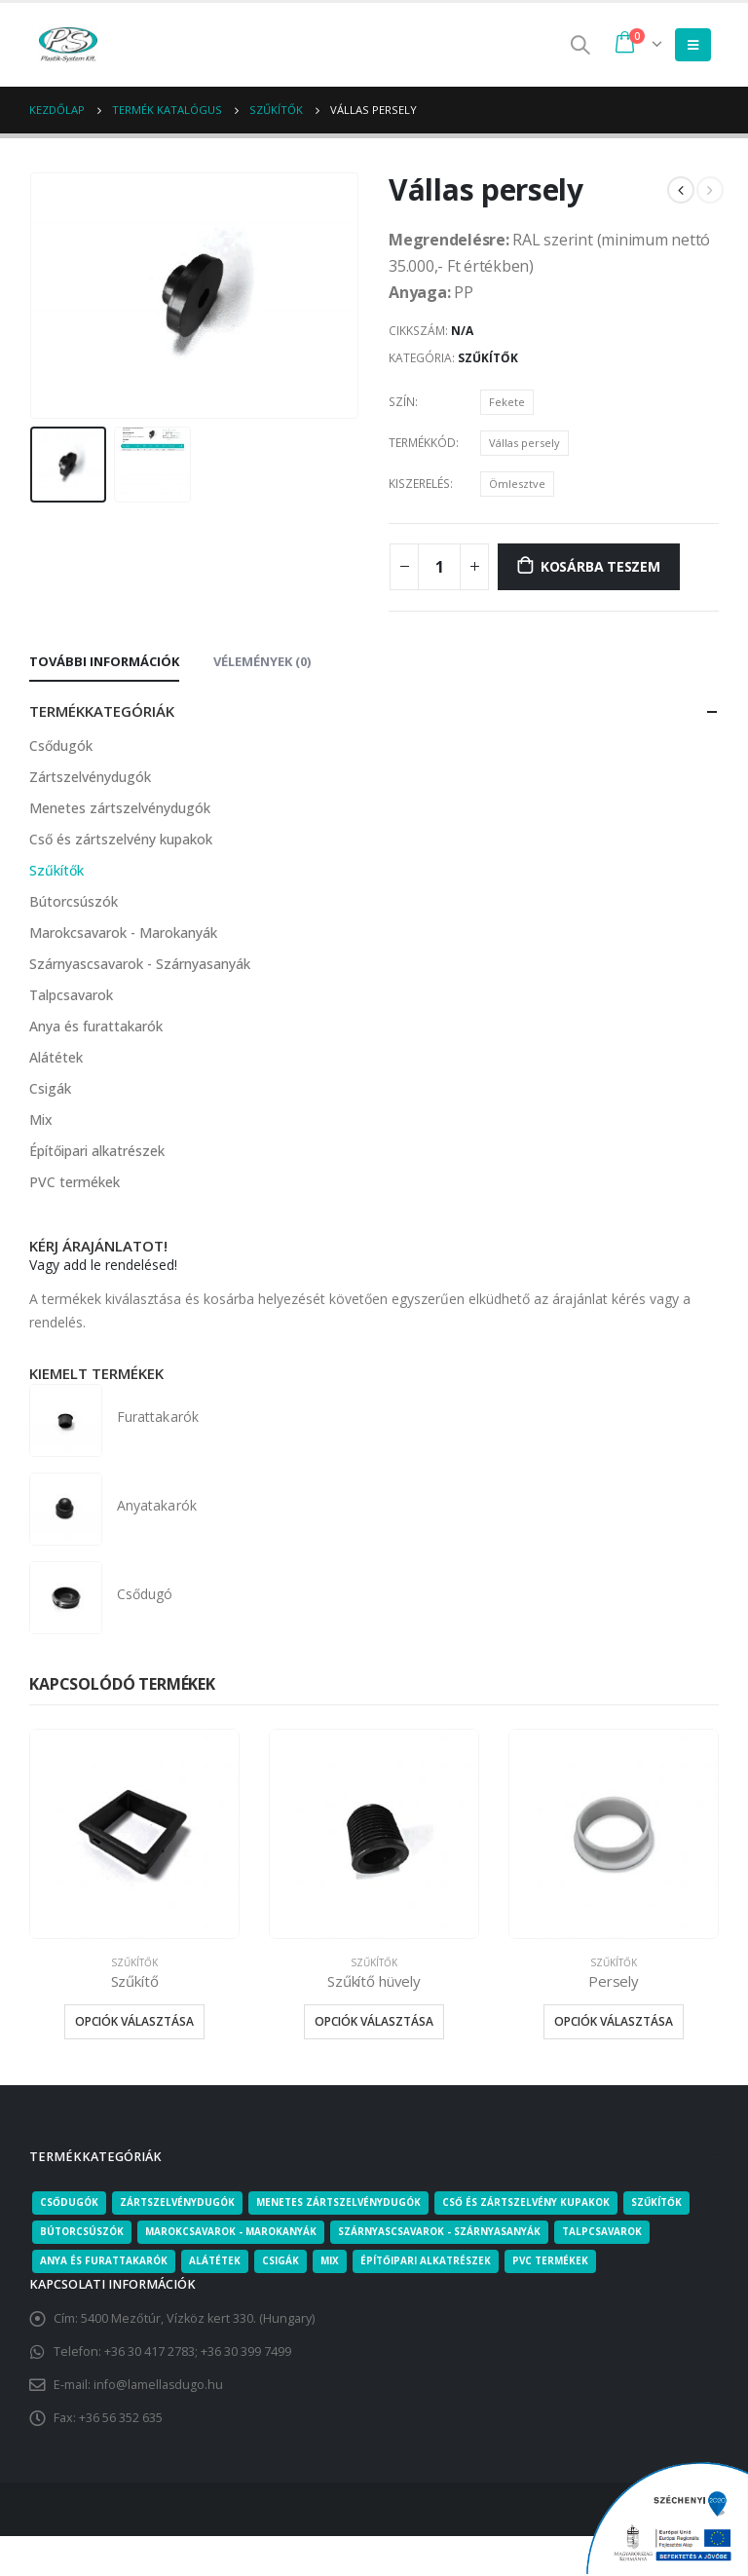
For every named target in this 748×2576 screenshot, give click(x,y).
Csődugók (61, 745)
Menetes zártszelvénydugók (119, 808)
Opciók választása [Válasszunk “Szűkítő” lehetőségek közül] (134, 2022)
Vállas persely (524, 442)
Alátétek (56, 1057)
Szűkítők (488, 358)
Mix (41, 1119)
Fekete (507, 401)
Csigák (50, 1088)
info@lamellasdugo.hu (159, 2385)
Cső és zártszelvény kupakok (120, 839)
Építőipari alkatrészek (97, 1150)
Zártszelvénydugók (90, 776)
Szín (402, 401)
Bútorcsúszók (73, 901)
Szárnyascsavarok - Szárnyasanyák (139, 963)
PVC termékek (74, 1182)
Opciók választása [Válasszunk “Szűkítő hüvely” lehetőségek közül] (374, 2022)
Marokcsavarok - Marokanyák (123, 932)
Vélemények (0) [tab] (262, 661)
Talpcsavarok (71, 995)
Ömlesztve (517, 483)
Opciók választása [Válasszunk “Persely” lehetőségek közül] (613, 2022)
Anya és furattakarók (96, 1026)
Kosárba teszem (600, 566)
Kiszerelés (419, 483)
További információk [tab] (104, 661)
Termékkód (422, 442)
